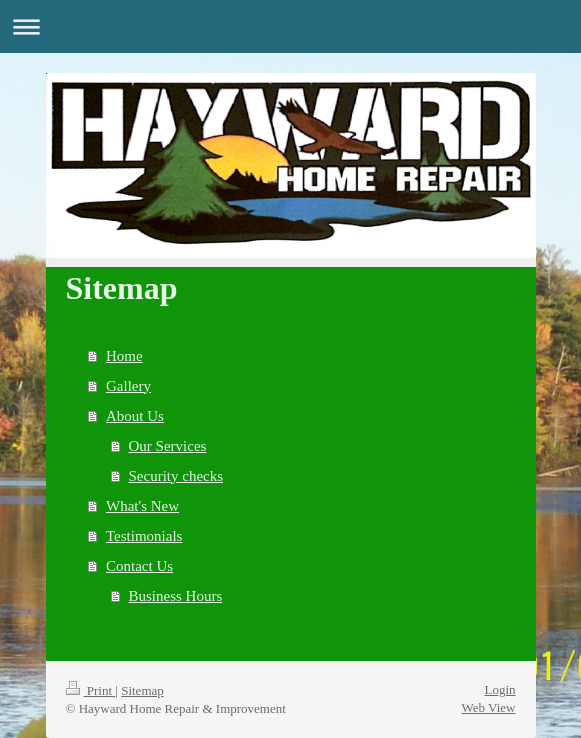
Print (91, 690)
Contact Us (139, 566)
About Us (135, 416)
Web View (489, 707)
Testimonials (144, 536)
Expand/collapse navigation (290, 26)
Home (124, 356)
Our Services (168, 446)
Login (499, 689)
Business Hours (176, 596)
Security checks (176, 476)
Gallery (128, 386)
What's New (142, 506)
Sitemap (142, 690)
